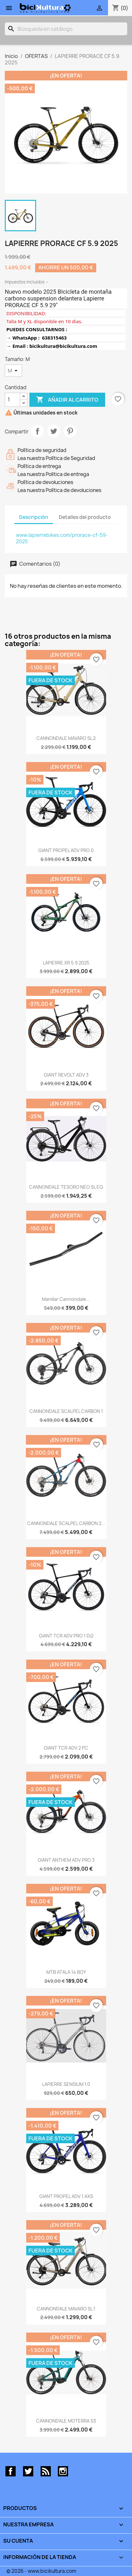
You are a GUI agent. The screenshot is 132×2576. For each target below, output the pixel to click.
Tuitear (53, 431)
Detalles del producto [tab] (85, 517)
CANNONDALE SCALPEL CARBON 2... (66, 1523)
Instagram (63, 2471)
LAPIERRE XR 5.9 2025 (66, 963)
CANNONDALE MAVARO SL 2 (66, 738)
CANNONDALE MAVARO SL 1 (66, 2309)
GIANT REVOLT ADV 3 (66, 1075)
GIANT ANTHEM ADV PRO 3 (66, 1860)
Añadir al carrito (67, 400)
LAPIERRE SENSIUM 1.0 (66, 2084)
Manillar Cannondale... (66, 1299)
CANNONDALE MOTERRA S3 (66, 2421)
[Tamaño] (13, 371)
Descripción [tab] (33, 517)
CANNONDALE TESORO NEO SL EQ (66, 1187)
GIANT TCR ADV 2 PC (66, 1748)
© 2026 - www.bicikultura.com (41, 2571)
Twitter (28, 2471)
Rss (46, 2471)
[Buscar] (66, 28)
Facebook (10, 2471)
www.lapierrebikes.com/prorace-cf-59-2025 (62, 538)
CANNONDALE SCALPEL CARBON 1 (66, 1411)
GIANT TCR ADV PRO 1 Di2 (66, 1636)
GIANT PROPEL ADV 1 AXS (66, 2196)
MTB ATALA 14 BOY (66, 1972)
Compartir (37, 431)
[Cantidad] (12, 400)
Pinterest (70, 431)
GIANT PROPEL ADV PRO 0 (66, 850)
